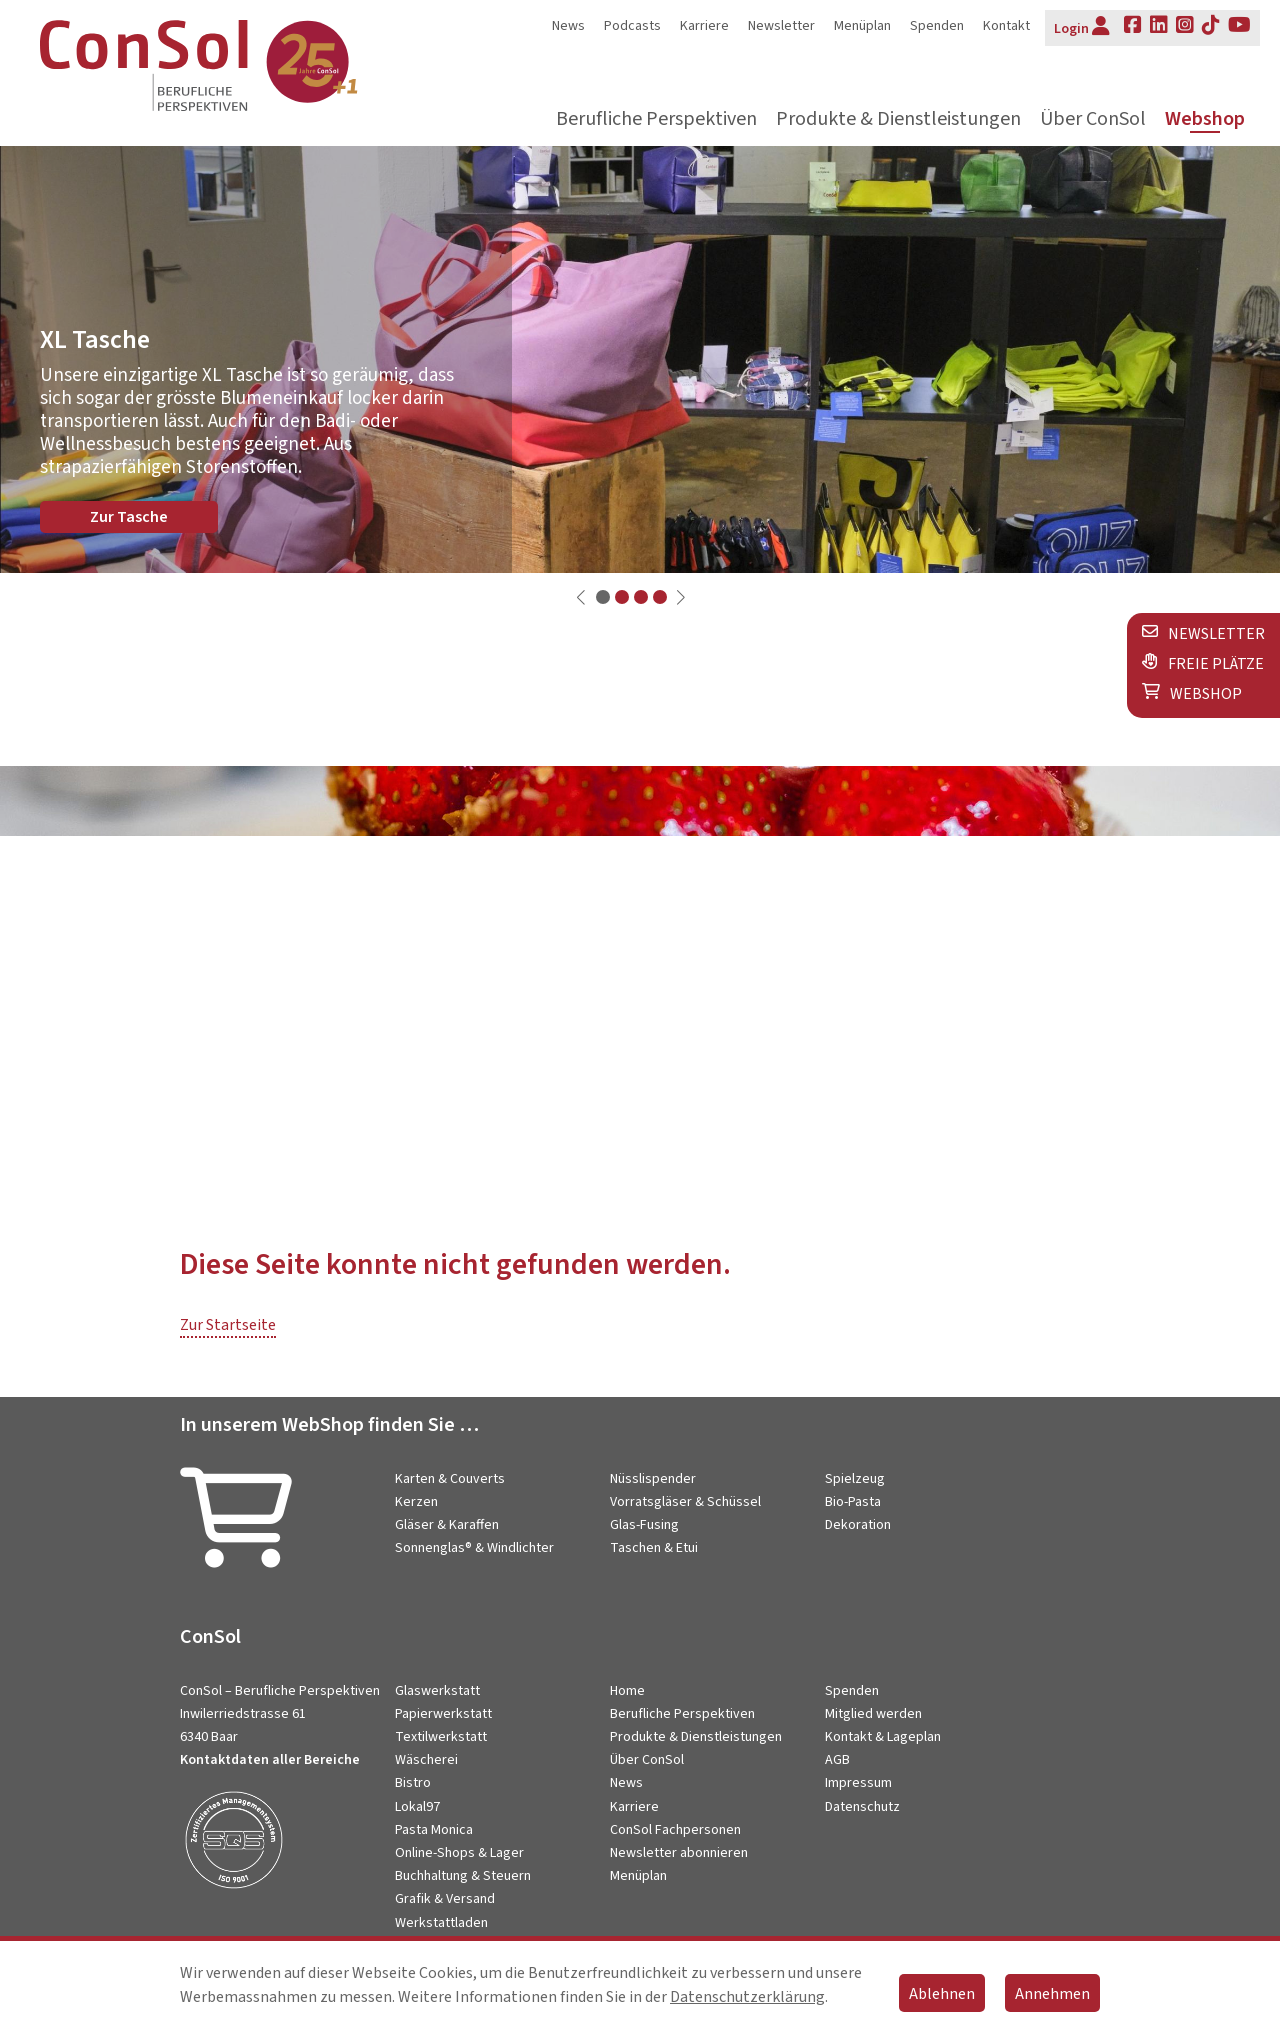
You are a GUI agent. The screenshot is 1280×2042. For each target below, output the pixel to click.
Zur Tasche (129, 517)
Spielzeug (855, 1479)
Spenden (937, 26)
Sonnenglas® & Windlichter (474, 1548)
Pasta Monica (434, 1830)
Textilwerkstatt (441, 1737)
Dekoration (858, 1525)
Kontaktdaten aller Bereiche (270, 1760)
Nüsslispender (653, 1479)
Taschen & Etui (654, 1548)
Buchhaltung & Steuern (463, 1876)
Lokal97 (417, 1807)
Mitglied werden (873, 1714)
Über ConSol (1093, 119)
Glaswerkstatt (437, 1691)
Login (1082, 27)
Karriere (704, 26)
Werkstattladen (441, 1923)
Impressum (858, 1783)
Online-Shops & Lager (459, 1853)
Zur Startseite (228, 1325)
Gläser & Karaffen (447, 1525)
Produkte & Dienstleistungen (898, 119)
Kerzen (416, 1502)
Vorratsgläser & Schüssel (685, 1502)
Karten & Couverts (450, 1479)
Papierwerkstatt (443, 1714)
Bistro (413, 1783)
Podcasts (632, 26)
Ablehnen (942, 1994)
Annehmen (1052, 1994)
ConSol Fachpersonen (675, 1830)
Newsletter (781, 26)
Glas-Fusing (644, 1525)
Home (627, 1691)
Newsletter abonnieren (679, 1853)
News (568, 26)
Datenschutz (862, 1807)
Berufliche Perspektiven (656, 119)
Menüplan (862, 26)
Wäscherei (426, 1760)
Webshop (1205, 119)
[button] (603, 597)
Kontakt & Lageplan (883, 1737)
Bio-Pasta (853, 1502)
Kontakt (1006, 26)
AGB (837, 1760)
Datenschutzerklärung (747, 1997)
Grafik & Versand (445, 1899)
